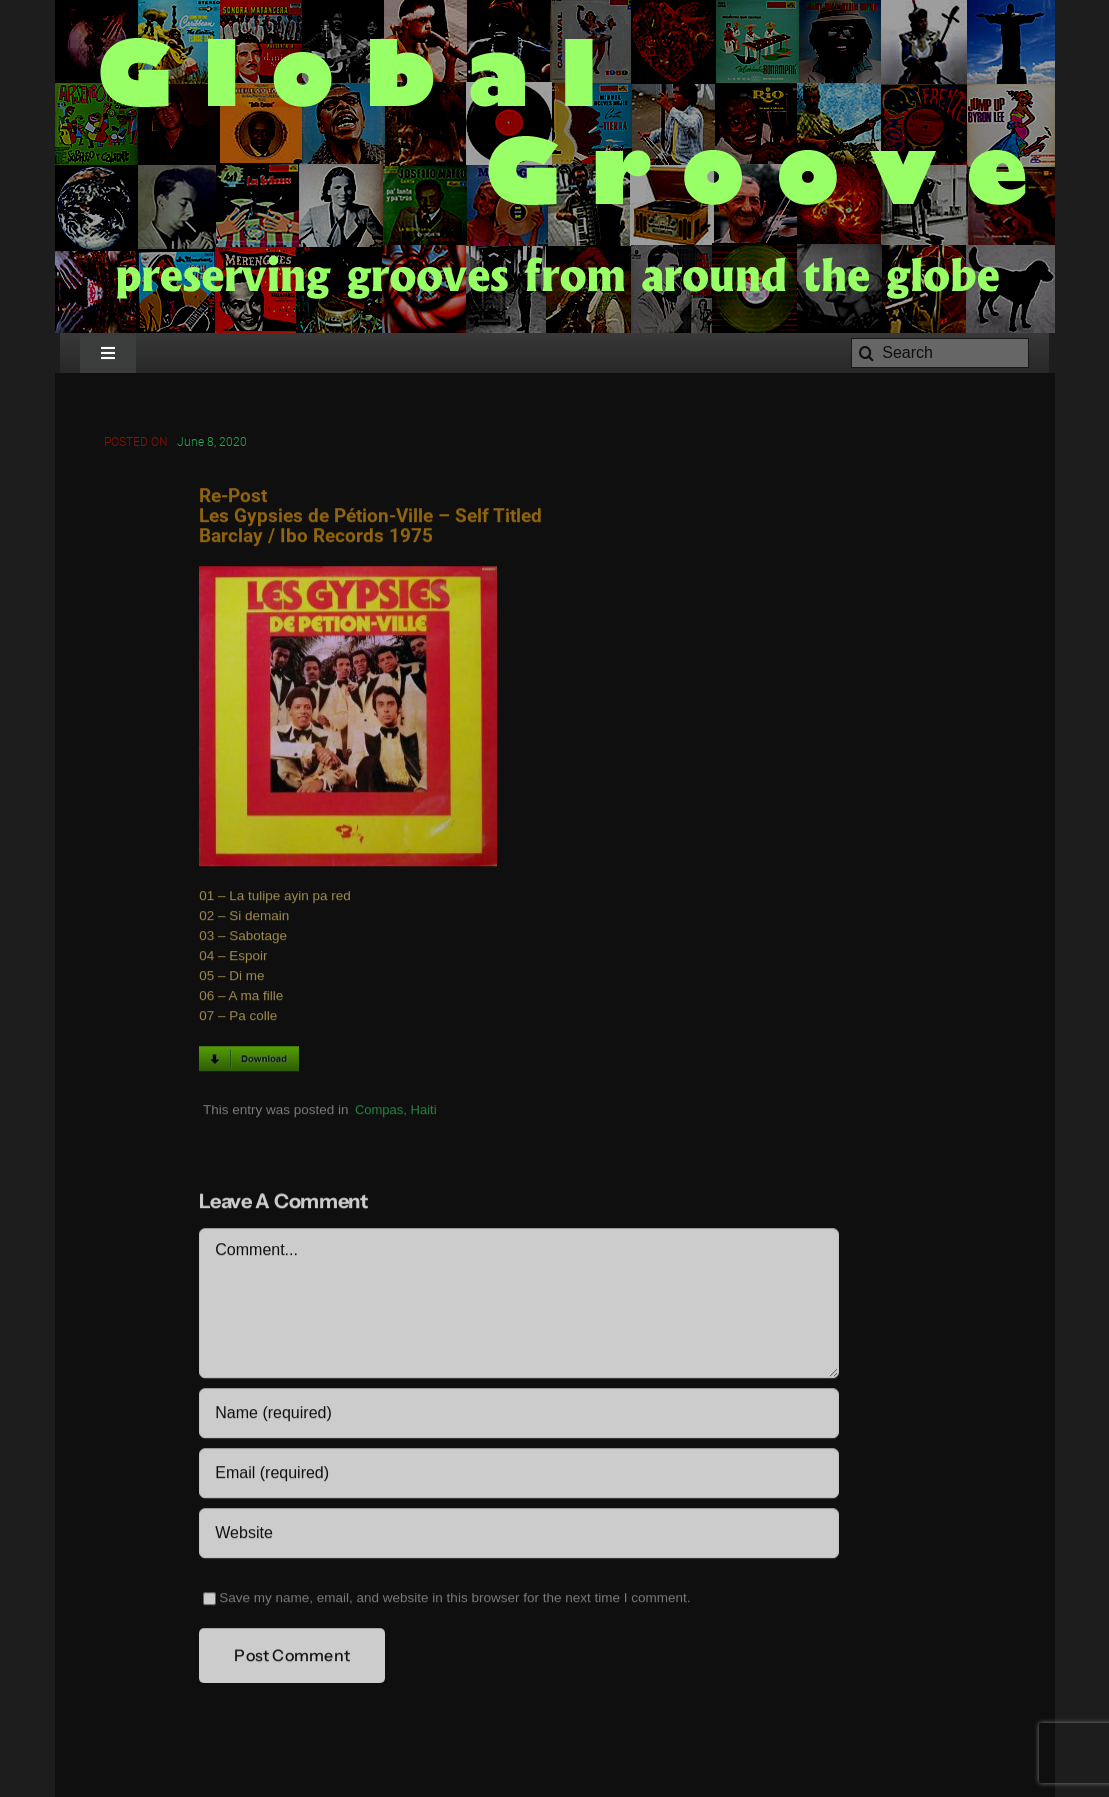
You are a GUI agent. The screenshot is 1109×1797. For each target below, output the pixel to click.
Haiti (424, 1111)
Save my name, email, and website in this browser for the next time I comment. (454, 1600)
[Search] (940, 353)
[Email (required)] (518, 1476)
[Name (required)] (518, 1416)
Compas (379, 1111)
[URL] (518, 1536)
